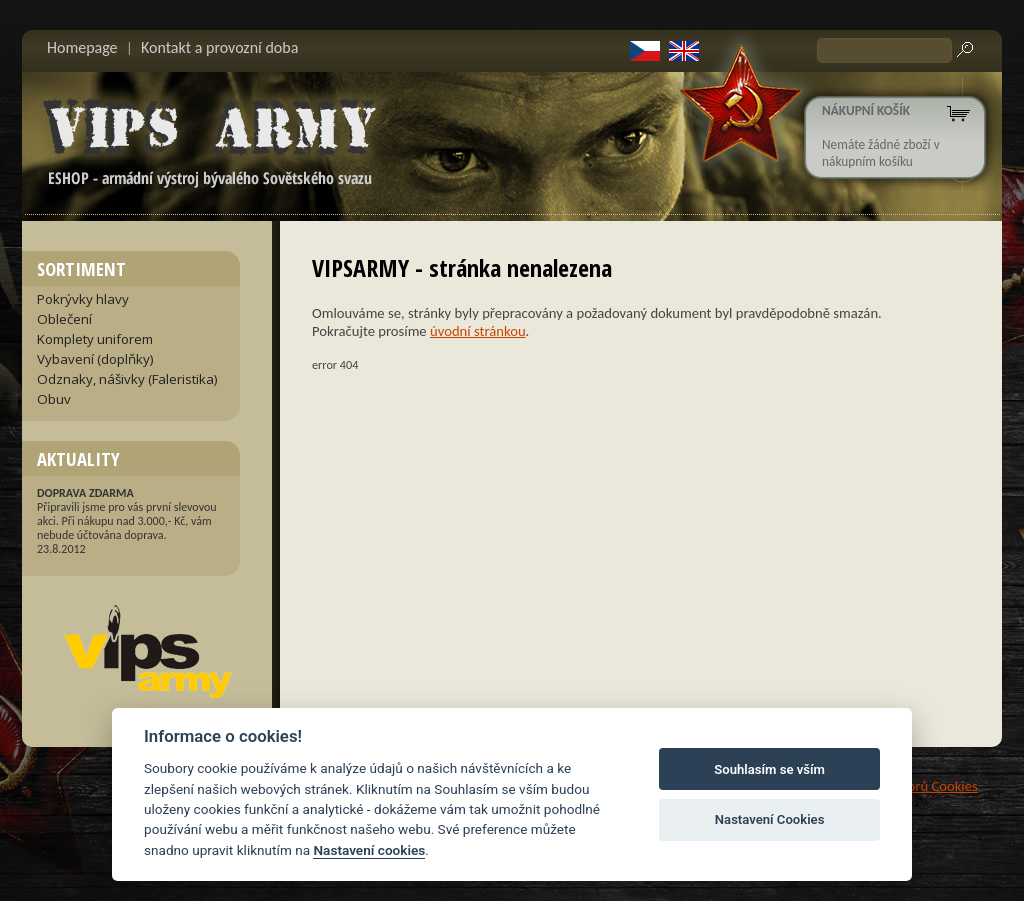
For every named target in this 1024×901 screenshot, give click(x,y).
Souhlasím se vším (769, 769)
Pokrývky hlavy (83, 299)
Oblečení (64, 319)
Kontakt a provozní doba (219, 47)
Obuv (54, 399)
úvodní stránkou (478, 331)
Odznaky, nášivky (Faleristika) (127, 379)
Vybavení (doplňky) (95, 359)
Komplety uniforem (95, 339)
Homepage (82, 47)
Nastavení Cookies (770, 819)
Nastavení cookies (369, 850)
